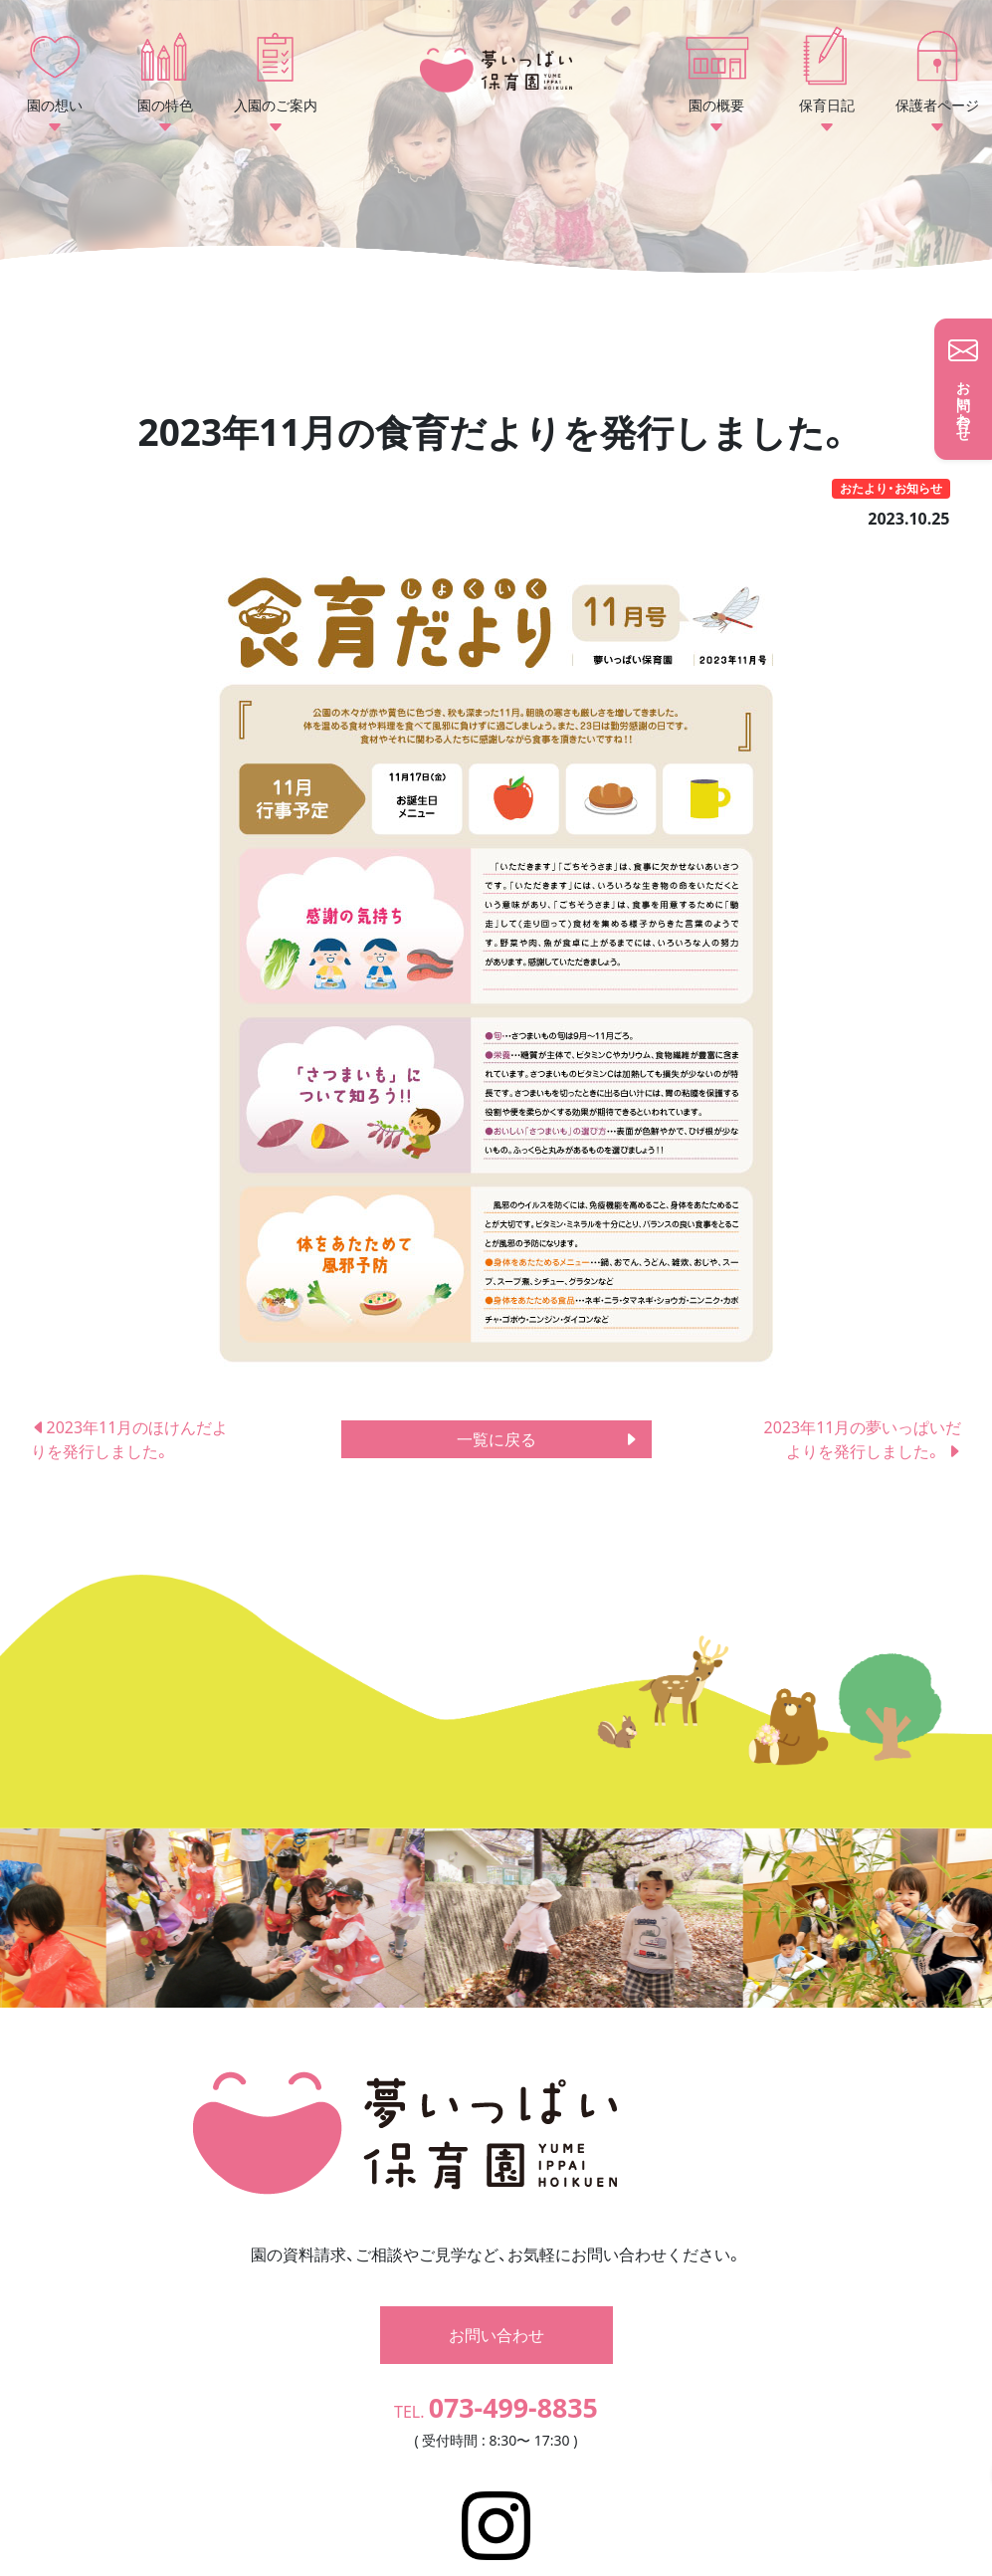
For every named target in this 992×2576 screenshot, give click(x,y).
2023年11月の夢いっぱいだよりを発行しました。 (863, 1439)
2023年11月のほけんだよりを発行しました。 (130, 1439)
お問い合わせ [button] (496, 2279)
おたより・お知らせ (891, 488)
